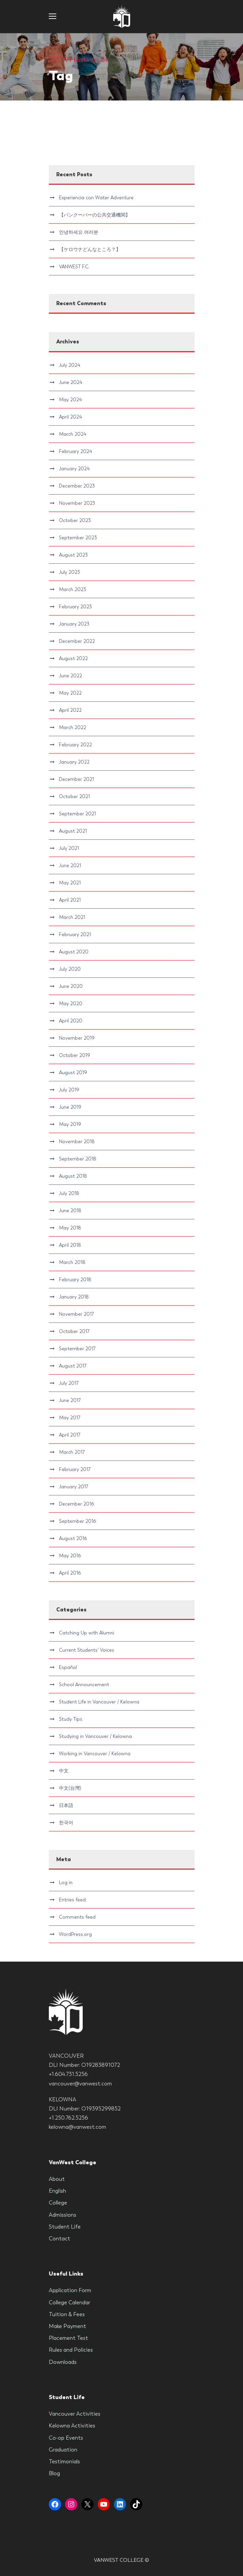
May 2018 (70, 1228)
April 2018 (70, 1245)
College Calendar (69, 2302)
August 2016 (73, 1538)
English (57, 2190)
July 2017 (69, 1383)
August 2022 (73, 658)
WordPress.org (75, 1934)
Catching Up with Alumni (86, 1633)
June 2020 (71, 986)
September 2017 (77, 1349)
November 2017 (76, 1314)
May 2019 (70, 1124)
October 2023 (75, 520)
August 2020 (73, 952)
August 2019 (73, 1072)
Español (68, 1667)
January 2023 (74, 624)
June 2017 (70, 1400)
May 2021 (70, 883)
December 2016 (76, 1504)
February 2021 (75, 934)
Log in (66, 1882)
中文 (63, 1771)
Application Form (70, 2290)
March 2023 (72, 589)
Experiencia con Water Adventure (96, 198)
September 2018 (77, 1159)
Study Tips (70, 1719)
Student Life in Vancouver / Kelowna (99, 1702)
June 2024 (70, 382)
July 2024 (69, 365)
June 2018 (70, 1210)
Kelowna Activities (72, 2425)
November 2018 (77, 1141)
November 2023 (77, 503)
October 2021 (74, 796)
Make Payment (67, 2326)
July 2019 (69, 1090)
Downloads (63, 2362)
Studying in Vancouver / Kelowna (95, 1736)
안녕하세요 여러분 (78, 232)
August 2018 (73, 1176)
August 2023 (73, 555)
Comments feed (77, 1917)
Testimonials (64, 2461)
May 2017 (69, 1418)
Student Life (65, 2226)
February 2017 (74, 1469)
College (58, 2202)
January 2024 (74, 469)
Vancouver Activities (74, 2413)
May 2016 (70, 1556)
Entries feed (72, 1900)
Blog (54, 2473)
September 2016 (77, 1521)
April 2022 (70, 710)
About (57, 2179)
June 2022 (70, 676)
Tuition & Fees (67, 2314)
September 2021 (77, 814)
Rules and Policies (71, 2349)
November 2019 (77, 1038)
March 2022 (72, 727)
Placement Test (68, 2338)
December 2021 (76, 779)
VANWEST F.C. (74, 267)
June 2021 (70, 865)
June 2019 (70, 1107)
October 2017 (74, 1331)
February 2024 (75, 451)
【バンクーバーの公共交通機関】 (94, 215)
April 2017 (69, 1435)
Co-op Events (66, 2437)
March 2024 (72, 434)
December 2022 (77, 641)
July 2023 (69, 572)
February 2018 (75, 1279)
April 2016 (70, 1573)
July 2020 (70, 969)
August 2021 (73, 831)
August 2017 (72, 1366)
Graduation (63, 2449)
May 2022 (70, 693)
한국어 (66, 1823)
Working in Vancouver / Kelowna (94, 1753)
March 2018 (72, 1262)
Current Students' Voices (86, 1650)
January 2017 (73, 1487)
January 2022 (74, 762)
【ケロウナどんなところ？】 (90, 249)
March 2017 (72, 1452)
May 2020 (70, 1003)
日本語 (66, 1805)
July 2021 (69, 848)
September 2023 (78, 538)
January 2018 (74, 1297)
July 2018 (69, 1193)
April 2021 (70, 900)
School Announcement (84, 1684)
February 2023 (75, 607)
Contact (59, 2238)
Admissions (62, 2214)
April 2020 (70, 1021)
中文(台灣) (70, 1788)
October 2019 (74, 1055)
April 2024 (70, 417)
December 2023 (77, 486)
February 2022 (75, 745)
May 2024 (70, 400)
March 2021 (72, 917)
